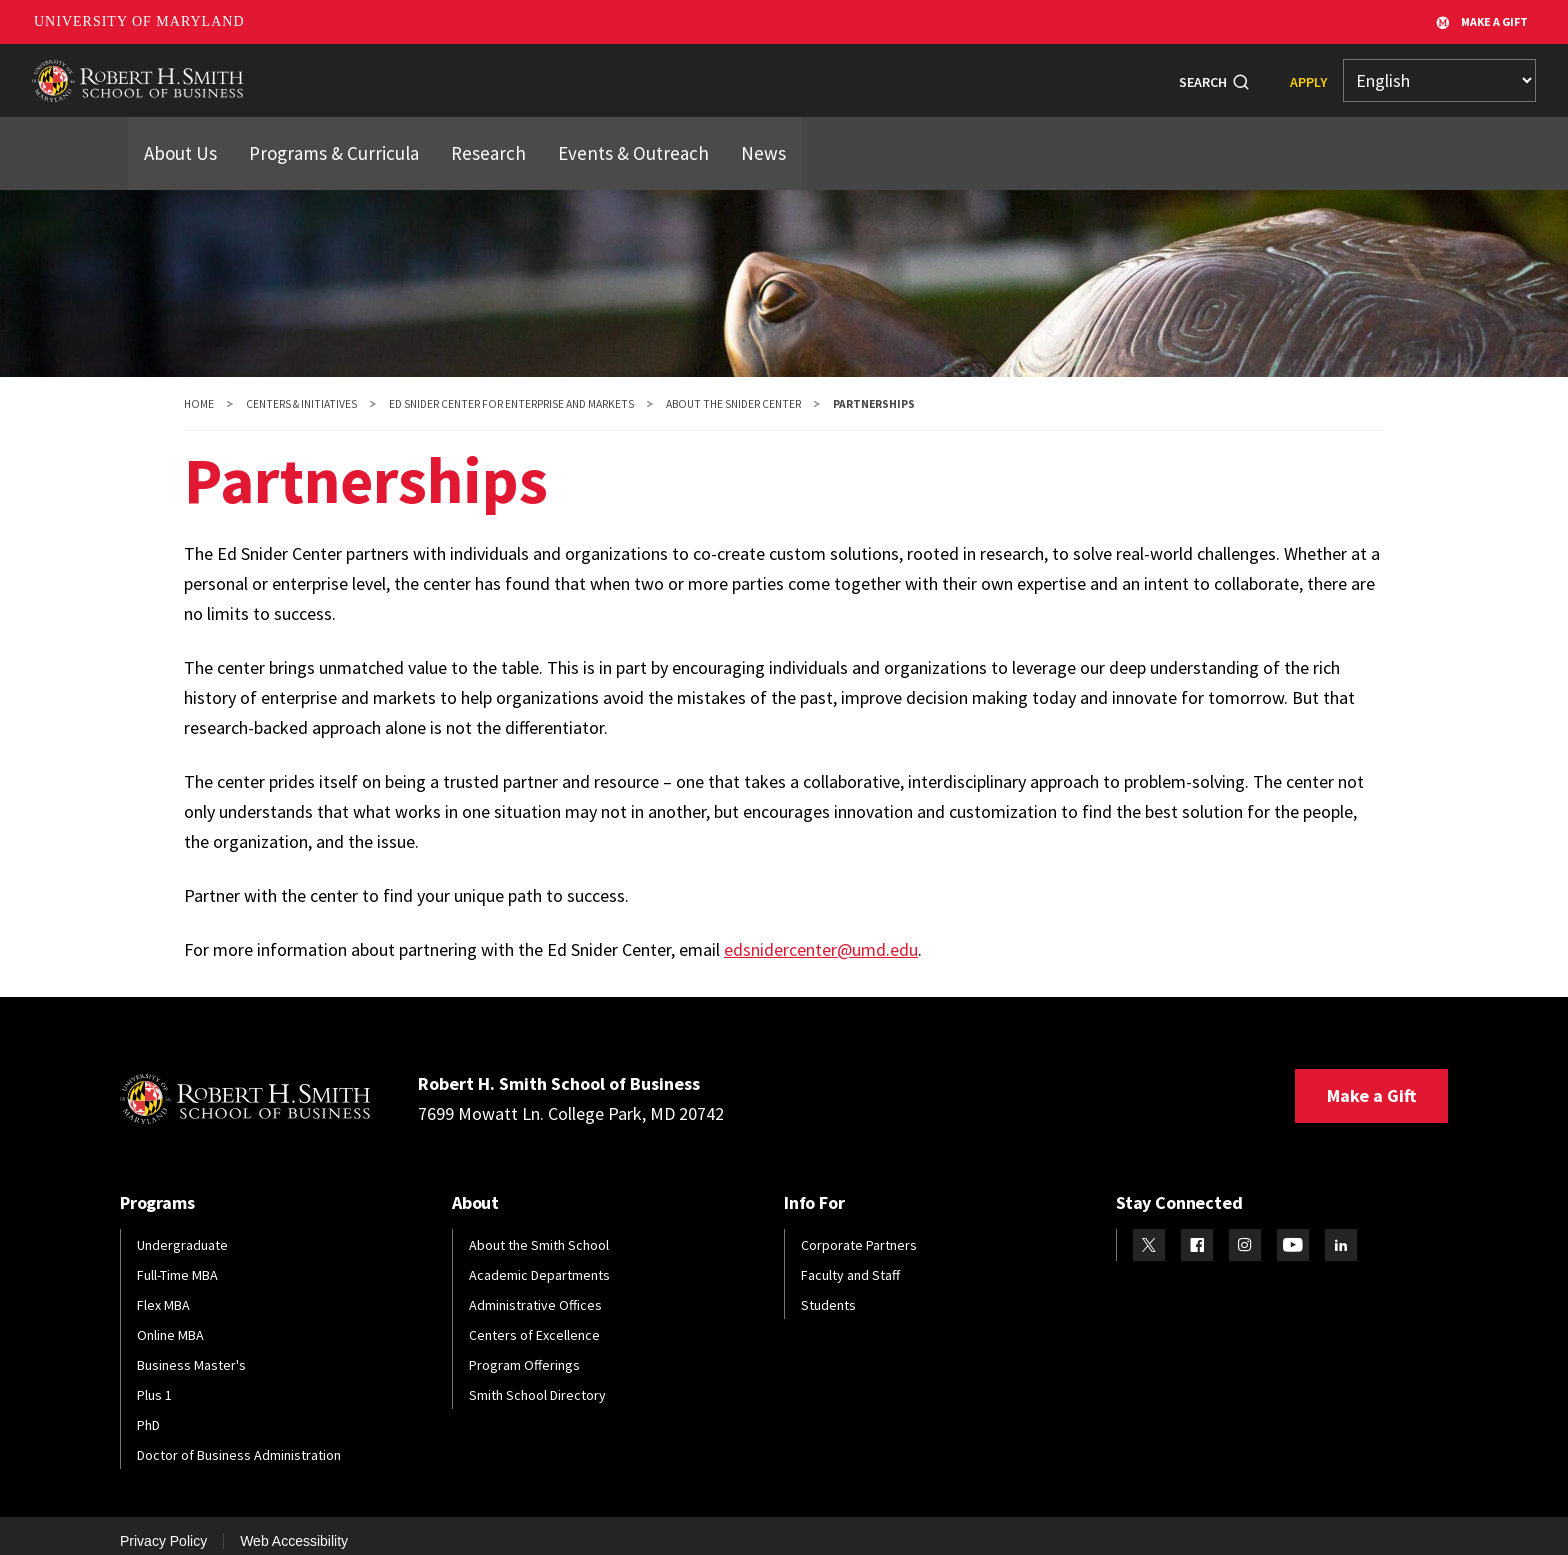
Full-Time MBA (177, 1262)
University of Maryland (139, 21)
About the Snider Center (733, 391)
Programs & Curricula (317, 133)
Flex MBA (163, 1292)
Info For (1002, 73)
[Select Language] (1439, 74)
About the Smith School (539, 1232)
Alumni (657, 73)
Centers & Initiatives (301, 391)
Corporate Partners (859, 1232)
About (373, 73)
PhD (148, 1412)
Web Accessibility (294, 1528)
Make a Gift (1371, 1082)
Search (1203, 75)
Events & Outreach (588, 133)
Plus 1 (154, 1382)
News (920, 73)
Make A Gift (1482, 22)
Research (834, 73)
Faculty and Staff (850, 1262)
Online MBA (170, 1322)
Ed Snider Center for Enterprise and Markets (511, 391)
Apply (1308, 75)
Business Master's (191, 1352)
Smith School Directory (537, 1382)
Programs (464, 73)
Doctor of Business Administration (239, 1442)
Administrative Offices (535, 1292)
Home (199, 391)
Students (566, 73)
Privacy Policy (163, 1528)
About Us (177, 133)
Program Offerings (524, 1352)
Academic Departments (539, 1262)
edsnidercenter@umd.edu (821, 936)
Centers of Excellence (534, 1322)
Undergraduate (182, 1232)
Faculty (742, 73)
